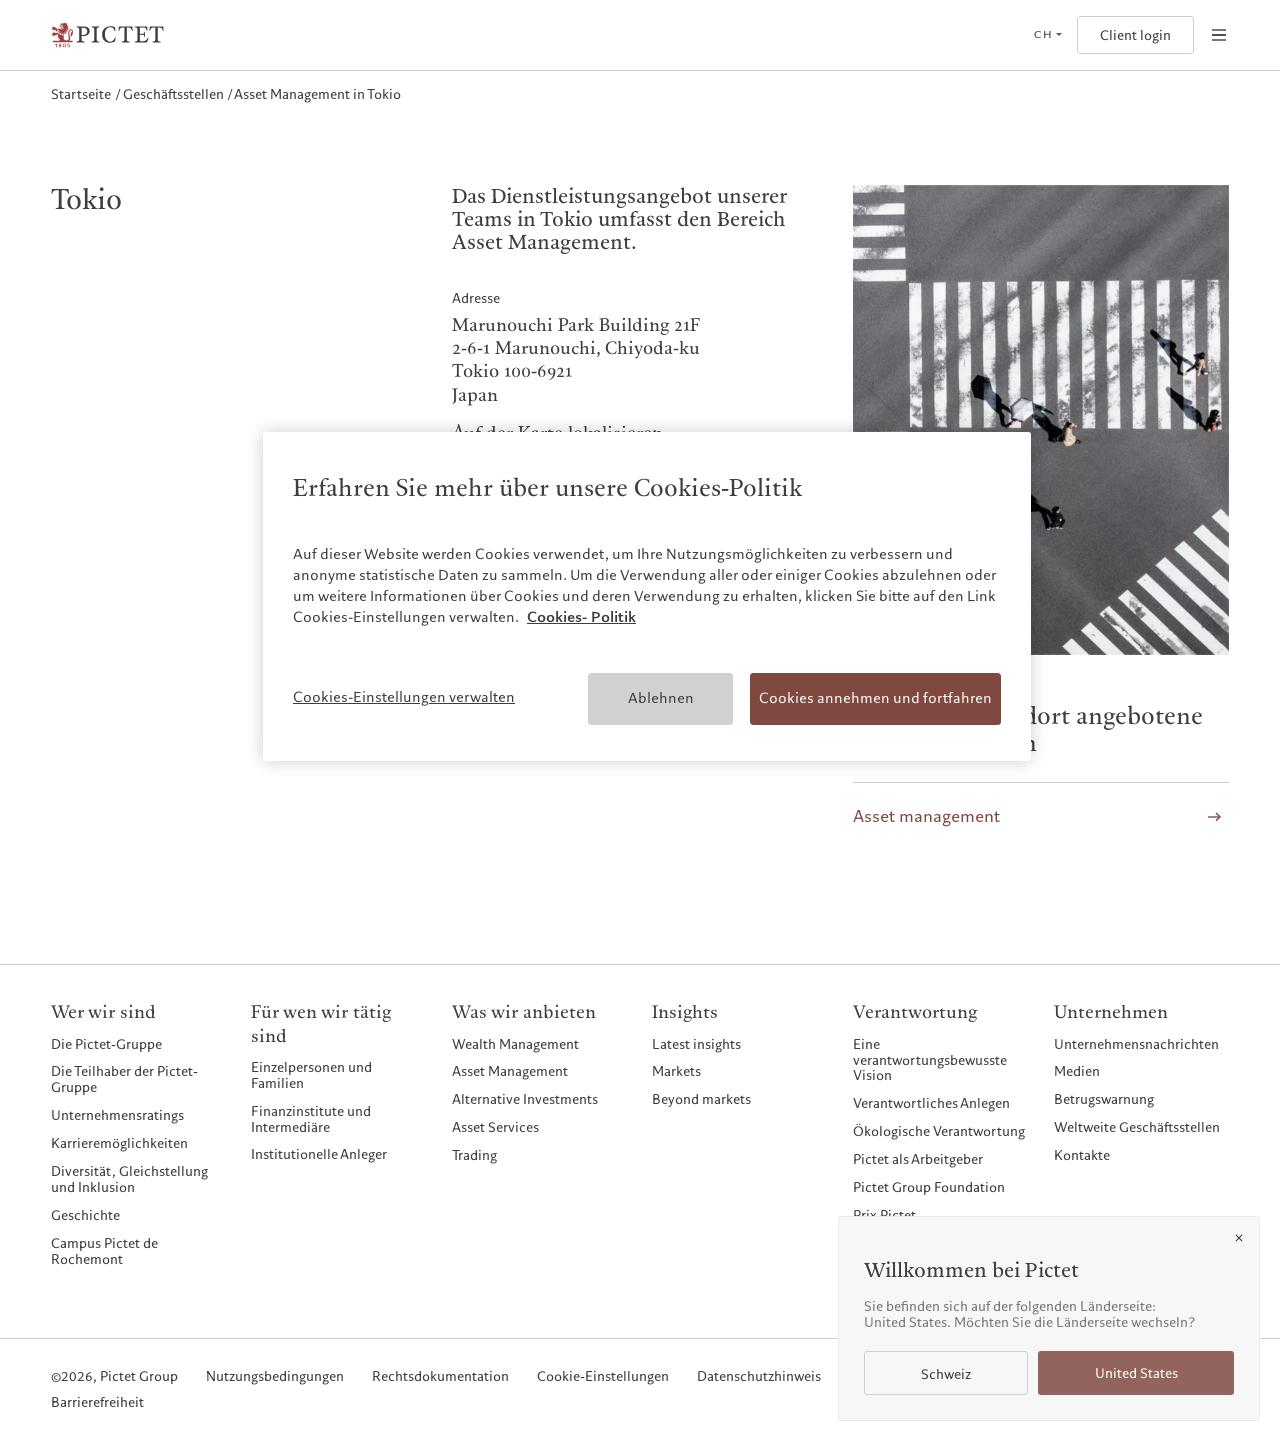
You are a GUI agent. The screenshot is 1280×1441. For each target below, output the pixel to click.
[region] (647, 596)
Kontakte (1082, 1155)
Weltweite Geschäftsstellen (1137, 1127)
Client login (1135, 35)
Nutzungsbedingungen (275, 1377)
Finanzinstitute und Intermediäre (311, 1119)
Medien (1077, 1071)
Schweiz (946, 1374)
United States (1136, 1373)
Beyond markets (701, 1099)
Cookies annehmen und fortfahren (875, 698)
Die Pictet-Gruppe (106, 1044)
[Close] (1239, 1238)
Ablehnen (661, 698)
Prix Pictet (884, 1215)
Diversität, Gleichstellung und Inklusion (129, 1179)
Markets (676, 1071)
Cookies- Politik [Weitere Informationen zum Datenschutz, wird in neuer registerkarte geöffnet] (581, 617)
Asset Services (495, 1127)
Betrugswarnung (1104, 1099)
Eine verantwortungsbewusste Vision (930, 1060)
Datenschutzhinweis (759, 1377)
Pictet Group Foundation (929, 1187)
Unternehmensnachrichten (1136, 1044)
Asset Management (510, 1071)
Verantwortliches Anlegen (931, 1103)
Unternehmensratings (117, 1115)
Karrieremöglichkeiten (119, 1143)
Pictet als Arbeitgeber (918, 1159)
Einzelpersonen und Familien (311, 1075)
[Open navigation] (1219, 35)
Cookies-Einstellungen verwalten (404, 697)
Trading (474, 1155)
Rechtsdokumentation (440, 1377)
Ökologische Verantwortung (939, 1131)
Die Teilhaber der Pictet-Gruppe (124, 1079)
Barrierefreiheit (97, 1403)
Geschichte (85, 1215)
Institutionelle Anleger (319, 1154)
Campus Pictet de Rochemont (104, 1251)
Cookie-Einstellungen (603, 1377)
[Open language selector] (1047, 35)
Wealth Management (515, 1044)
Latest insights (696, 1044)
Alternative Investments (525, 1099)
